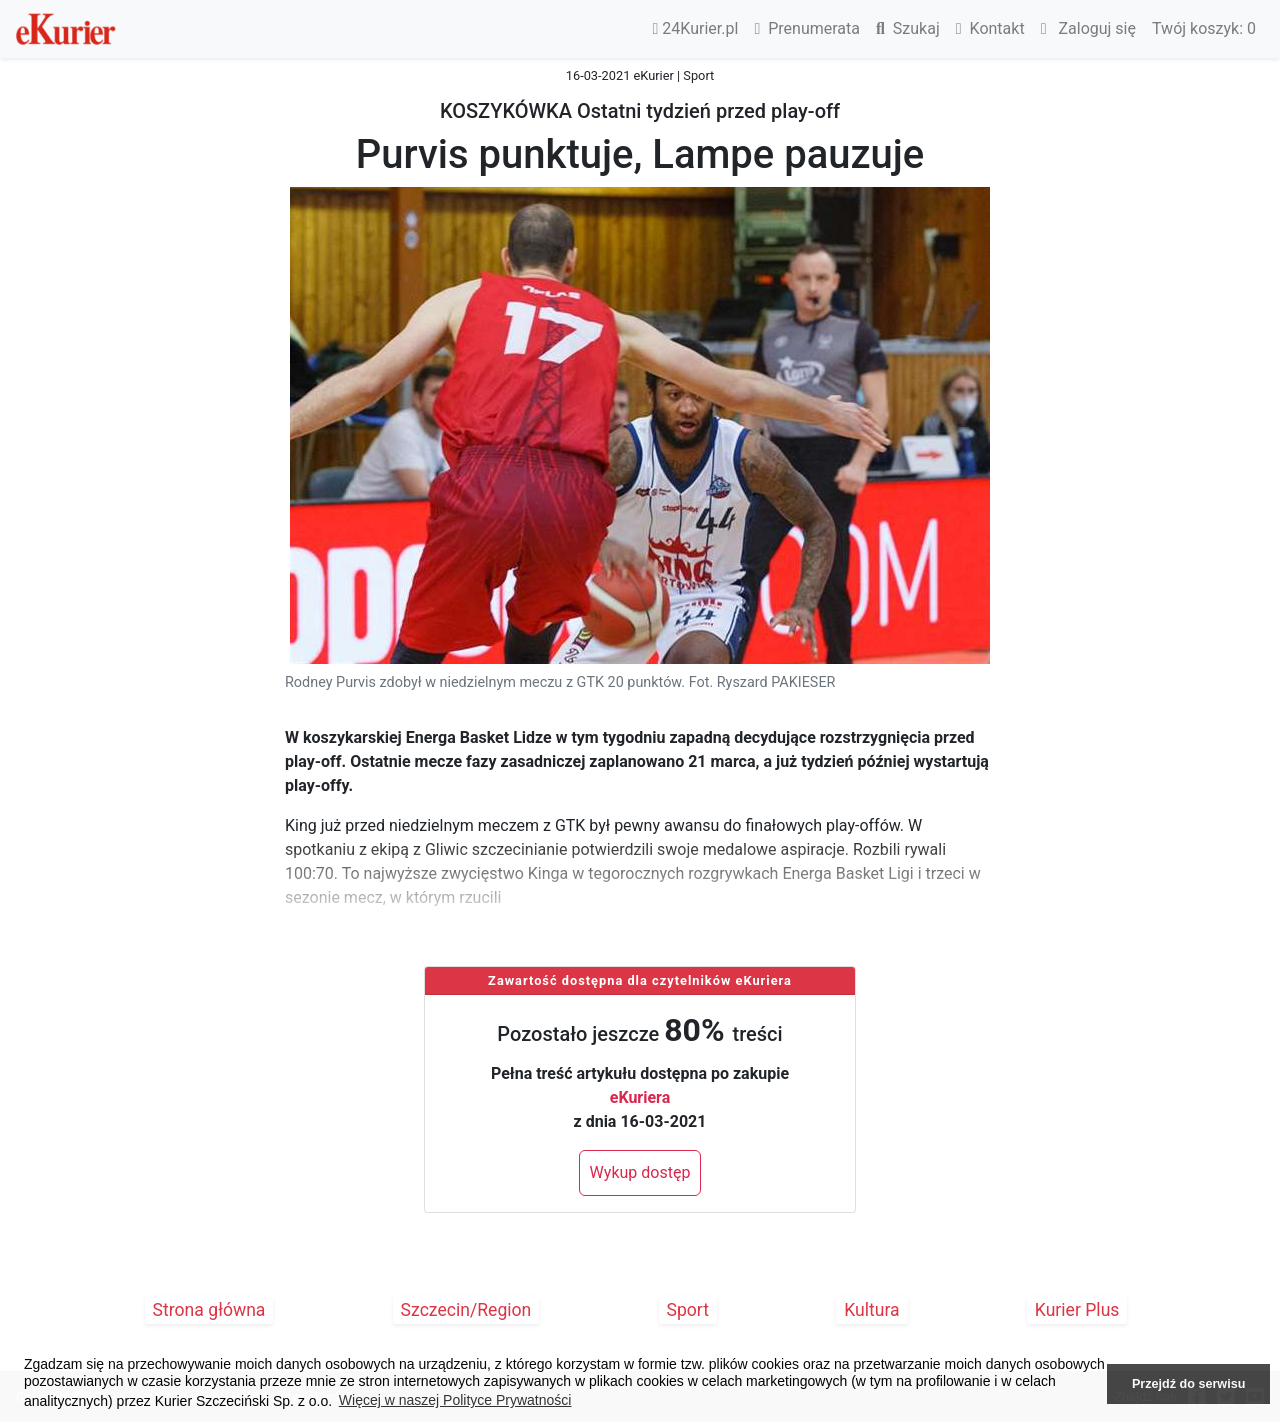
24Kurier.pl (696, 28)
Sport (688, 1310)
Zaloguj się (1088, 28)
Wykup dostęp (640, 1172)
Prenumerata (807, 28)
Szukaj (908, 28)
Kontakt (990, 28)
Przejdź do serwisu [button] (1188, 1384)
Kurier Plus (1077, 1310)
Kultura (871, 1310)
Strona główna (209, 1310)
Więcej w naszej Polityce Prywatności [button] (455, 1400)
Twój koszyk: (1204, 28)
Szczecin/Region (466, 1310)
